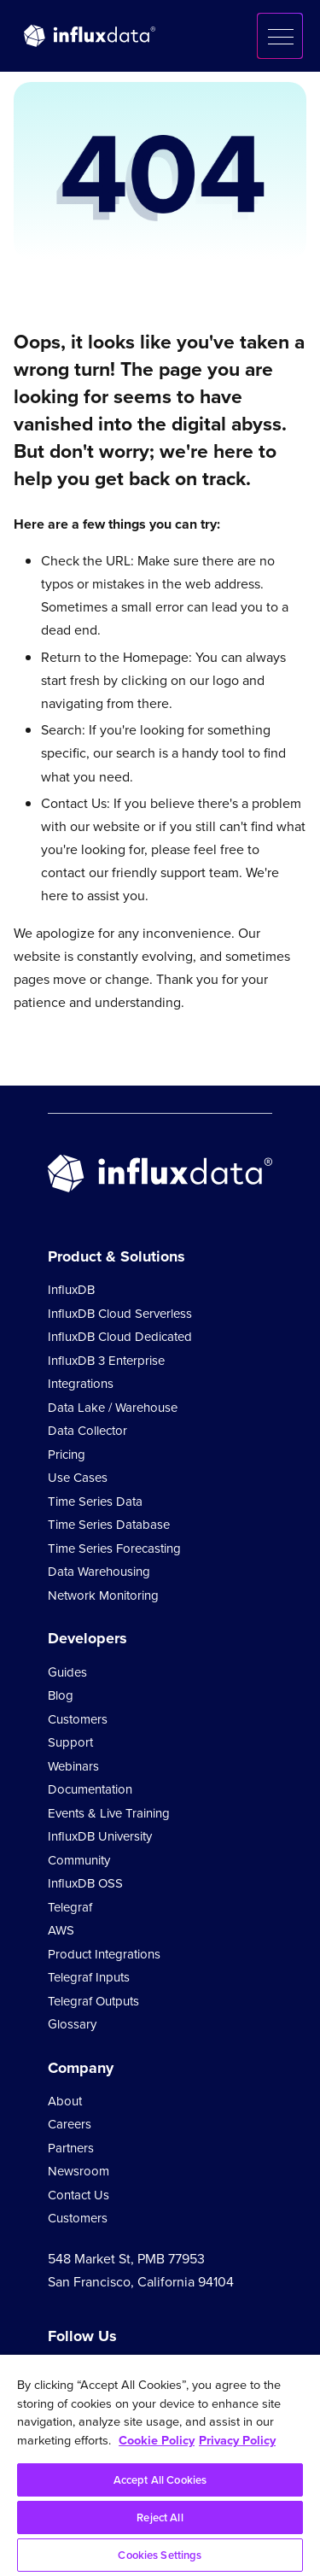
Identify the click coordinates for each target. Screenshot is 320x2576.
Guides (67, 1672)
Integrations (80, 1383)
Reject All (160, 2517)
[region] (160, 2465)
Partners (71, 2148)
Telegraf (70, 1907)
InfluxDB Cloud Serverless (120, 1313)
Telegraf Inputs (89, 1977)
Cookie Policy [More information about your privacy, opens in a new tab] (157, 2440)
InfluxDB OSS (85, 1883)
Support (70, 1742)
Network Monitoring (103, 1595)
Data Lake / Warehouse (112, 1407)
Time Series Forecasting (114, 1548)
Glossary (72, 2024)
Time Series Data (95, 1501)
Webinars (73, 1766)
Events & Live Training (109, 1813)
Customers (78, 1719)
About (65, 2101)
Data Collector (87, 1430)
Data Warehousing (99, 1571)
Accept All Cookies (160, 2480)
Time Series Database (109, 1524)
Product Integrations (104, 1954)
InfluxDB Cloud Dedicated (120, 1336)
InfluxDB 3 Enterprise (106, 1360)
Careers (69, 2124)
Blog (60, 1695)
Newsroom (78, 2171)
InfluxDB (71, 1289)
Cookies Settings (159, 2555)
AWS (61, 1930)
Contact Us (78, 2195)
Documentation (90, 1789)
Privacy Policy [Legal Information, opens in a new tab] (237, 2440)
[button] (280, 36)
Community (79, 1860)
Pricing (66, 1454)
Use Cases (78, 1477)
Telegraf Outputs (93, 2001)
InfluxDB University (100, 1836)
